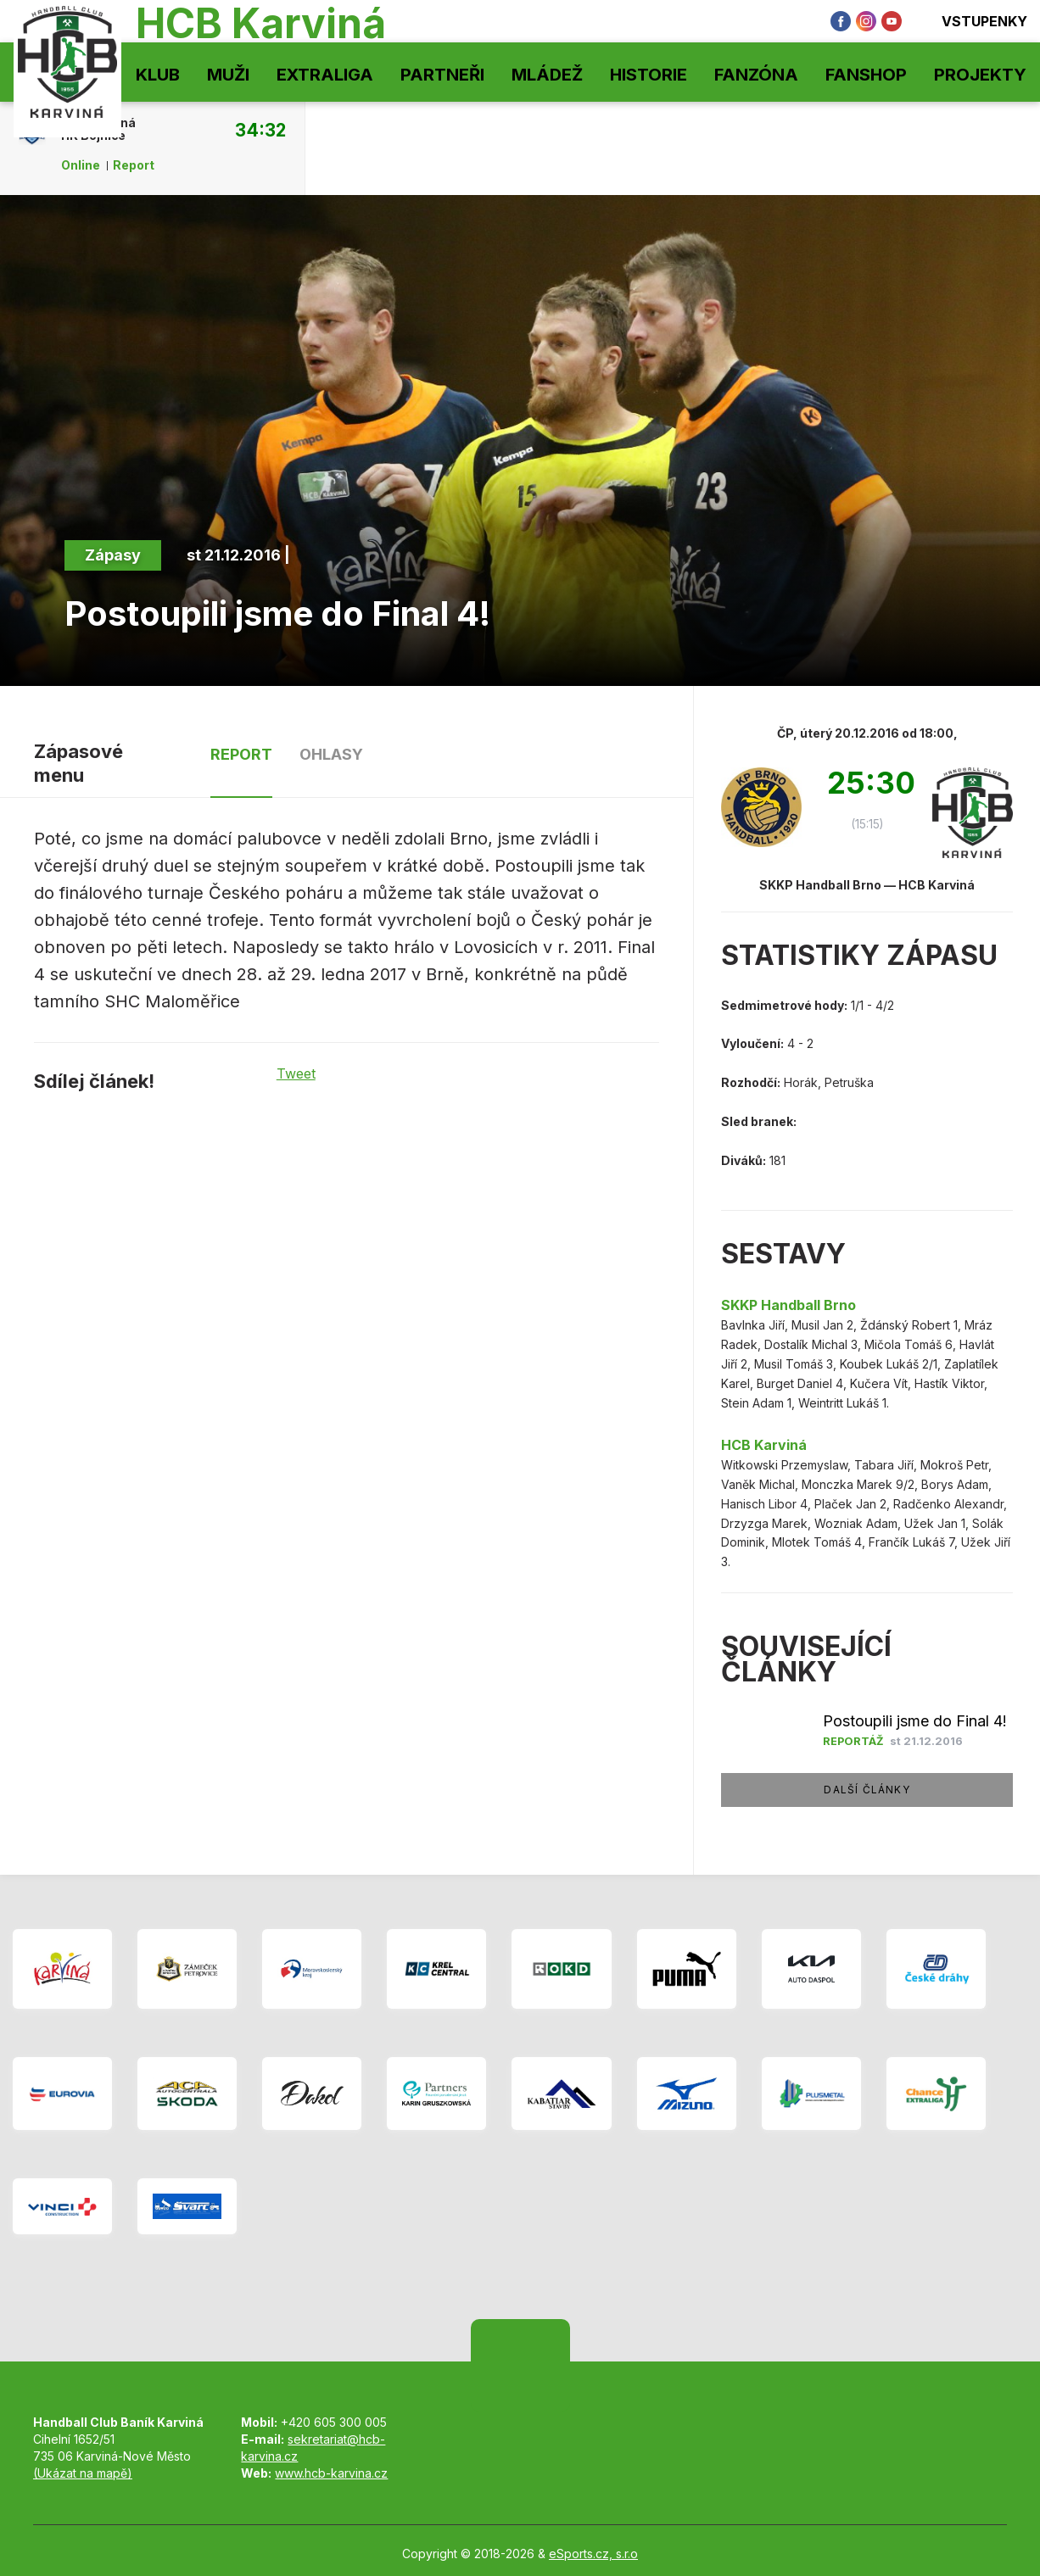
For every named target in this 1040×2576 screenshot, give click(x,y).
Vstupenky (973, 21)
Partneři (442, 74)
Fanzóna (756, 74)
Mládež (547, 74)
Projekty (980, 74)
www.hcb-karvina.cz (331, 2473)
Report (133, 165)
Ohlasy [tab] (331, 754)
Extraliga (325, 74)
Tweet (296, 1073)
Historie (648, 74)
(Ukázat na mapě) (82, 2473)
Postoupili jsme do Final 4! (915, 1721)
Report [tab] (241, 754)
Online (80, 165)
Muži (228, 74)
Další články (866, 1789)
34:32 (260, 130)
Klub (158, 74)
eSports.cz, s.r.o (593, 2553)
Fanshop (866, 74)
